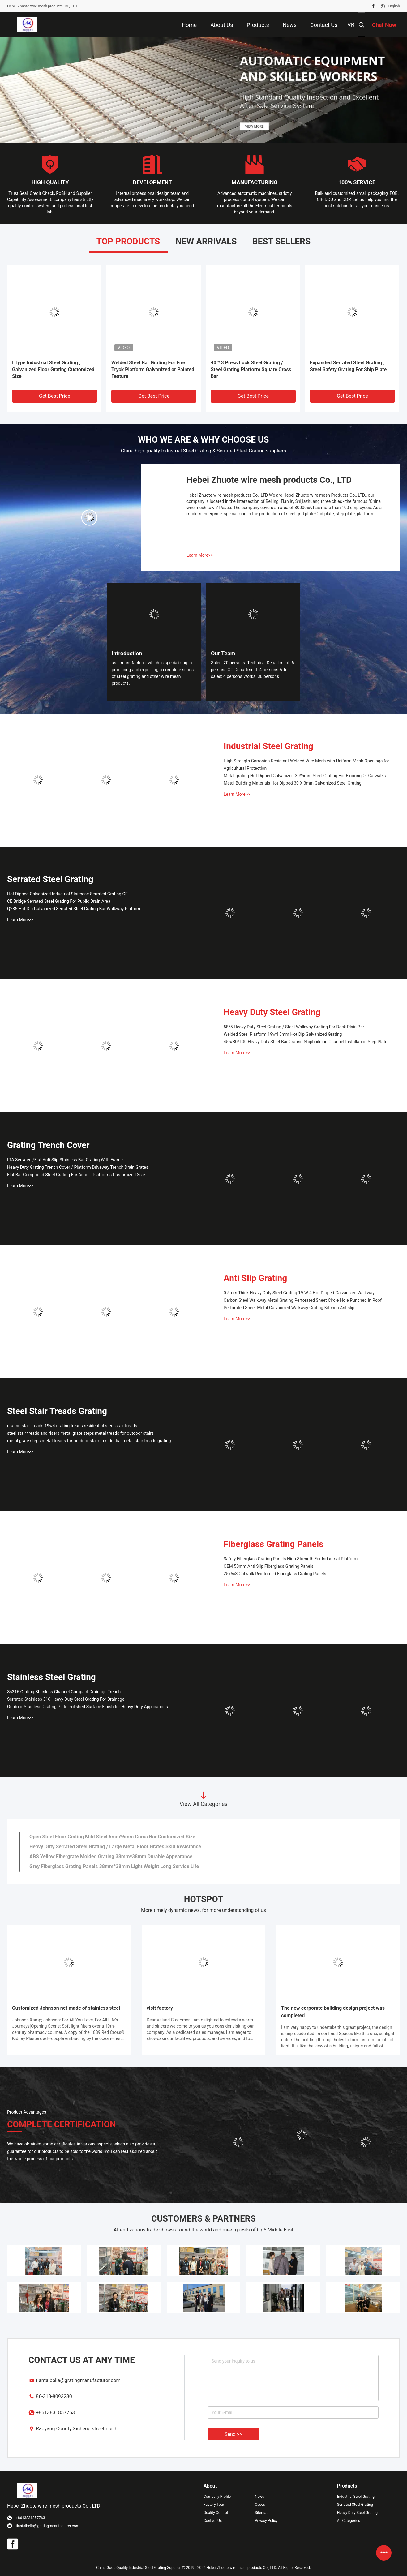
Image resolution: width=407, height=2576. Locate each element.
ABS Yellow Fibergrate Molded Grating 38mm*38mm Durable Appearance (110, 1856)
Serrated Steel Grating (50, 879)
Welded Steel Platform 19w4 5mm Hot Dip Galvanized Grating (283, 1034)
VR (350, 24)
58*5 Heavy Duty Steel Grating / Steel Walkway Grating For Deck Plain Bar (294, 1026)
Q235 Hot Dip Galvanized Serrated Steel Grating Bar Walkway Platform (74, 908)
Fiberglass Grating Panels (273, 1544)
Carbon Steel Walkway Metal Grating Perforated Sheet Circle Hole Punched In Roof (303, 1300)
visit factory (160, 2008)
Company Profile (217, 2496)
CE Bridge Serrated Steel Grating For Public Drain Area (58, 901)
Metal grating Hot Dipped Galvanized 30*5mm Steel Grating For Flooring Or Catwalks (305, 775)
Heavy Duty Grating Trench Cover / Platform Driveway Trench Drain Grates (77, 1167)
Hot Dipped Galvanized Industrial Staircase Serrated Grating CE (67, 893)
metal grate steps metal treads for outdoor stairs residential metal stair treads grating (89, 1440)
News (259, 2496)
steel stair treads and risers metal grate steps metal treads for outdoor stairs (80, 1433)
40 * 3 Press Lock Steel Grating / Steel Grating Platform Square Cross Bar (251, 369)
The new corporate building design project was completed (333, 2011)
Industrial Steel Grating (268, 746)
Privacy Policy (266, 2520)
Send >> (233, 2434)
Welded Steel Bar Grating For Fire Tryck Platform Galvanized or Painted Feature (152, 369)
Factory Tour (214, 2504)
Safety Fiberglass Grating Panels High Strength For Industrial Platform (291, 1558)
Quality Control (216, 2512)
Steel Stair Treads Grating (57, 1411)
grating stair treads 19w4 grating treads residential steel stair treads (72, 1425)
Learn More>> (199, 555)
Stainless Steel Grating (51, 1677)
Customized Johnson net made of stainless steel (66, 2008)
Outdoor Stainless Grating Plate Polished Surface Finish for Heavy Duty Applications (87, 1706)
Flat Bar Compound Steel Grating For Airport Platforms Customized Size (76, 1174)
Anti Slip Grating (255, 1278)
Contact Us (213, 2520)
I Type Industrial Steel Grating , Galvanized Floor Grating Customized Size (53, 369)
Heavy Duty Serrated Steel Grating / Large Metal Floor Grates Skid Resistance (115, 1846)
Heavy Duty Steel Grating (272, 1012)
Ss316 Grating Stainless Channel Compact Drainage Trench (64, 1691)
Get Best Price (54, 396)
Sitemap (261, 2512)
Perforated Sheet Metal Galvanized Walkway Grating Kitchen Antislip (289, 1307)
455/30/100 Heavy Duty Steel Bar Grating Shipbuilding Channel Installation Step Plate (306, 1041)
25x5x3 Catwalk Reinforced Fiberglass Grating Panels (275, 1573)
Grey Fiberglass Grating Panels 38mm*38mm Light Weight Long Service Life (114, 1866)
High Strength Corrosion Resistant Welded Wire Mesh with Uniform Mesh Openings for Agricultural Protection (306, 764)
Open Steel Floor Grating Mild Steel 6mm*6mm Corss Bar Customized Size (112, 1837)
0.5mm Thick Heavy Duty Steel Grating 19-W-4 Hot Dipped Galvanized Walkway (299, 1292)
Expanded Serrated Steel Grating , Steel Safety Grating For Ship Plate (348, 366)
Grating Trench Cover (48, 1145)
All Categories (348, 2520)
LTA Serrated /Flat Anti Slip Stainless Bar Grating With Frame (65, 1159)
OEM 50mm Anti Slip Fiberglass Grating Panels (269, 1566)
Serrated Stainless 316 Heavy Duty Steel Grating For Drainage (65, 1699)
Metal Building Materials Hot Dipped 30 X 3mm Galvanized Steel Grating (293, 783)
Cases (260, 2504)
